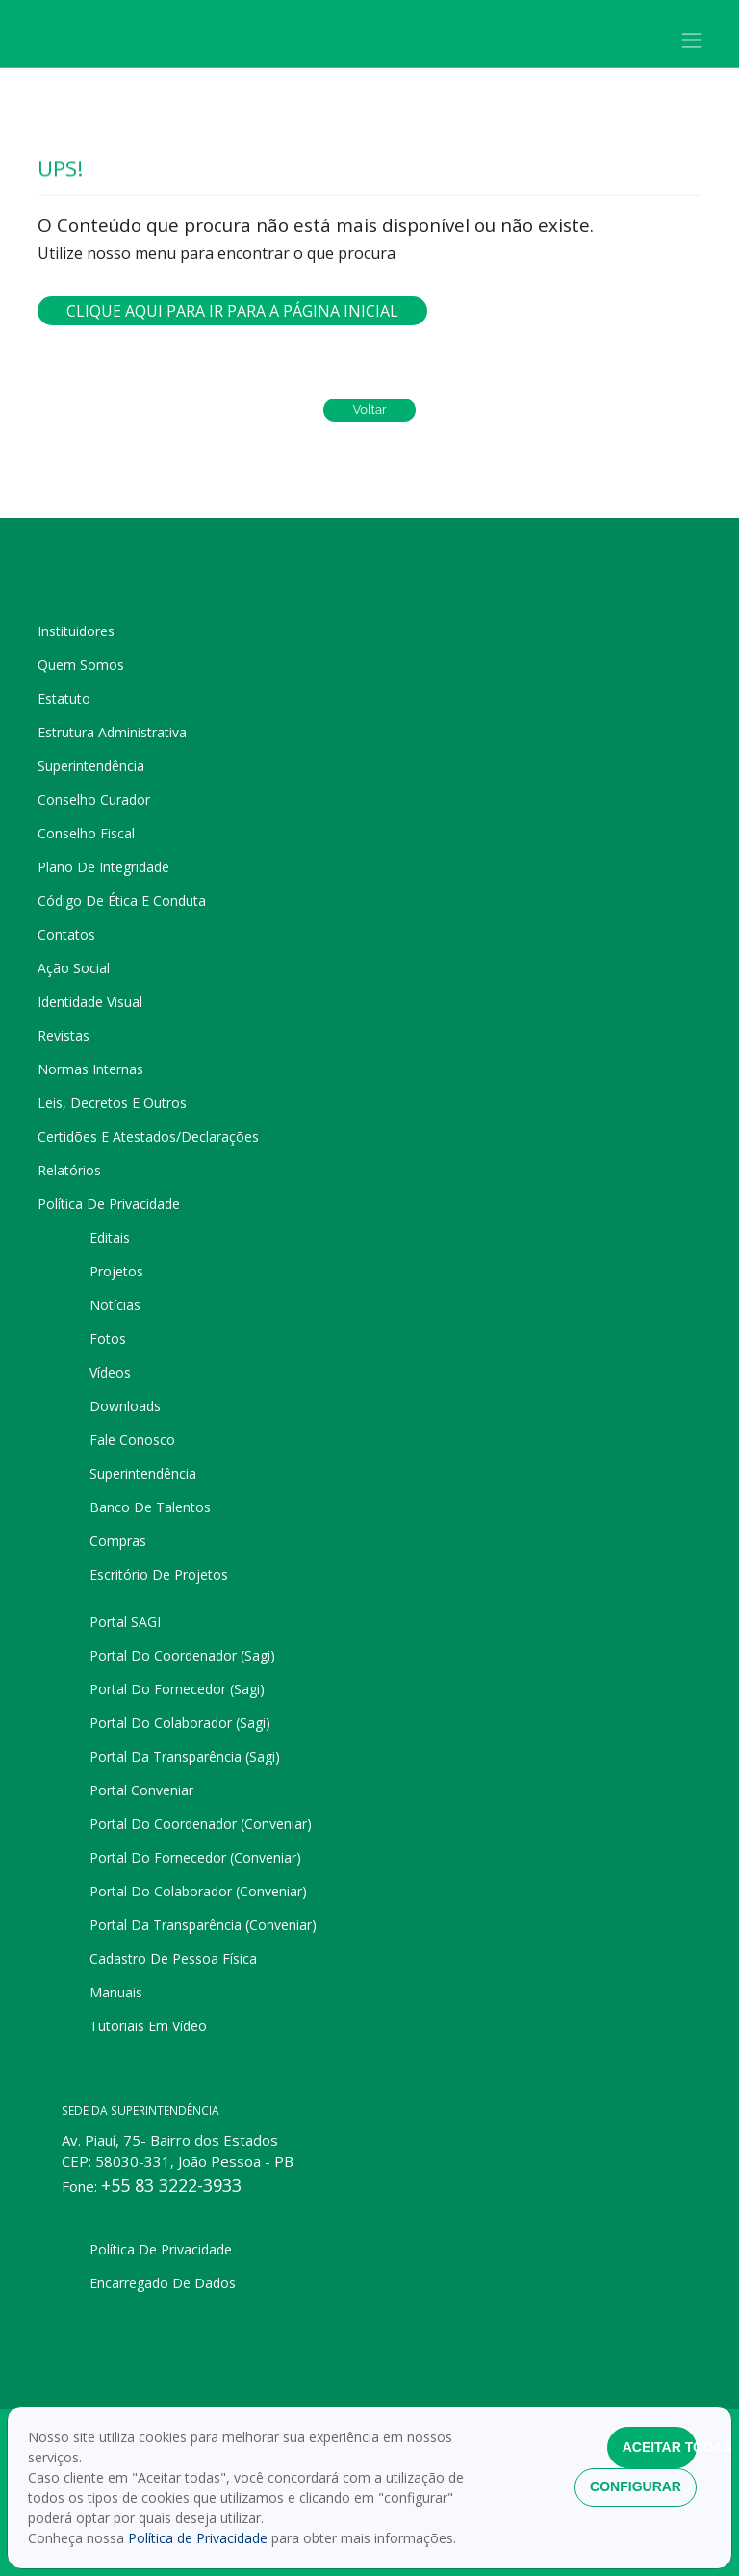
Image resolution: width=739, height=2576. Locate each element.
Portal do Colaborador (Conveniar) (198, 1891)
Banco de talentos (150, 1507)
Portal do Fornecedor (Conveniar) (195, 1857)
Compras (117, 1541)
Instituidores (76, 631)
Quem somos (81, 665)
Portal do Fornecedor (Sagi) (177, 1689)
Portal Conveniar (141, 1790)
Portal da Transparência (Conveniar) (203, 1925)
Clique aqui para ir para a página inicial (232, 311)
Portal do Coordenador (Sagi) (182, 1655)
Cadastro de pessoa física (173, 1958)
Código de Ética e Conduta (122, 900)
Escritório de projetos (158, 1574)
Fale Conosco (132, 1439)
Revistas (63, 1035)
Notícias (114, 1305)
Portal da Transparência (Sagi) (184, 1756)
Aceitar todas (660, 2447)
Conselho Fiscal (86, 833)
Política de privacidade (109, 1204)
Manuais (115, 1992)
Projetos (116, 1271)
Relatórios (69, 1170)
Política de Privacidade (199, 2538)
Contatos (66, 934)
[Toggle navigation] (692, 40)
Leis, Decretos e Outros (112, 1103)
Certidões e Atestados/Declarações (148, 1136)
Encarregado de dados (162, 2283)
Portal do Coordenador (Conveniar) (200, 1824)
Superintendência (91, 766)
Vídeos (110, 1372)
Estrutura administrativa (112, 732)
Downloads (125, 1406)
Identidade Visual (90, 1001)
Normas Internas (90, 1069)
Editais (109, 1237)
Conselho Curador (94, 799)
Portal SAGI (125, 1621)
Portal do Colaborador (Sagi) (179, 1722)
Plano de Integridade (103, 867)
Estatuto (64, 698)
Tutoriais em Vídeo (148, 2026)
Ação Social (74, 968)
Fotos (107, 1338)
